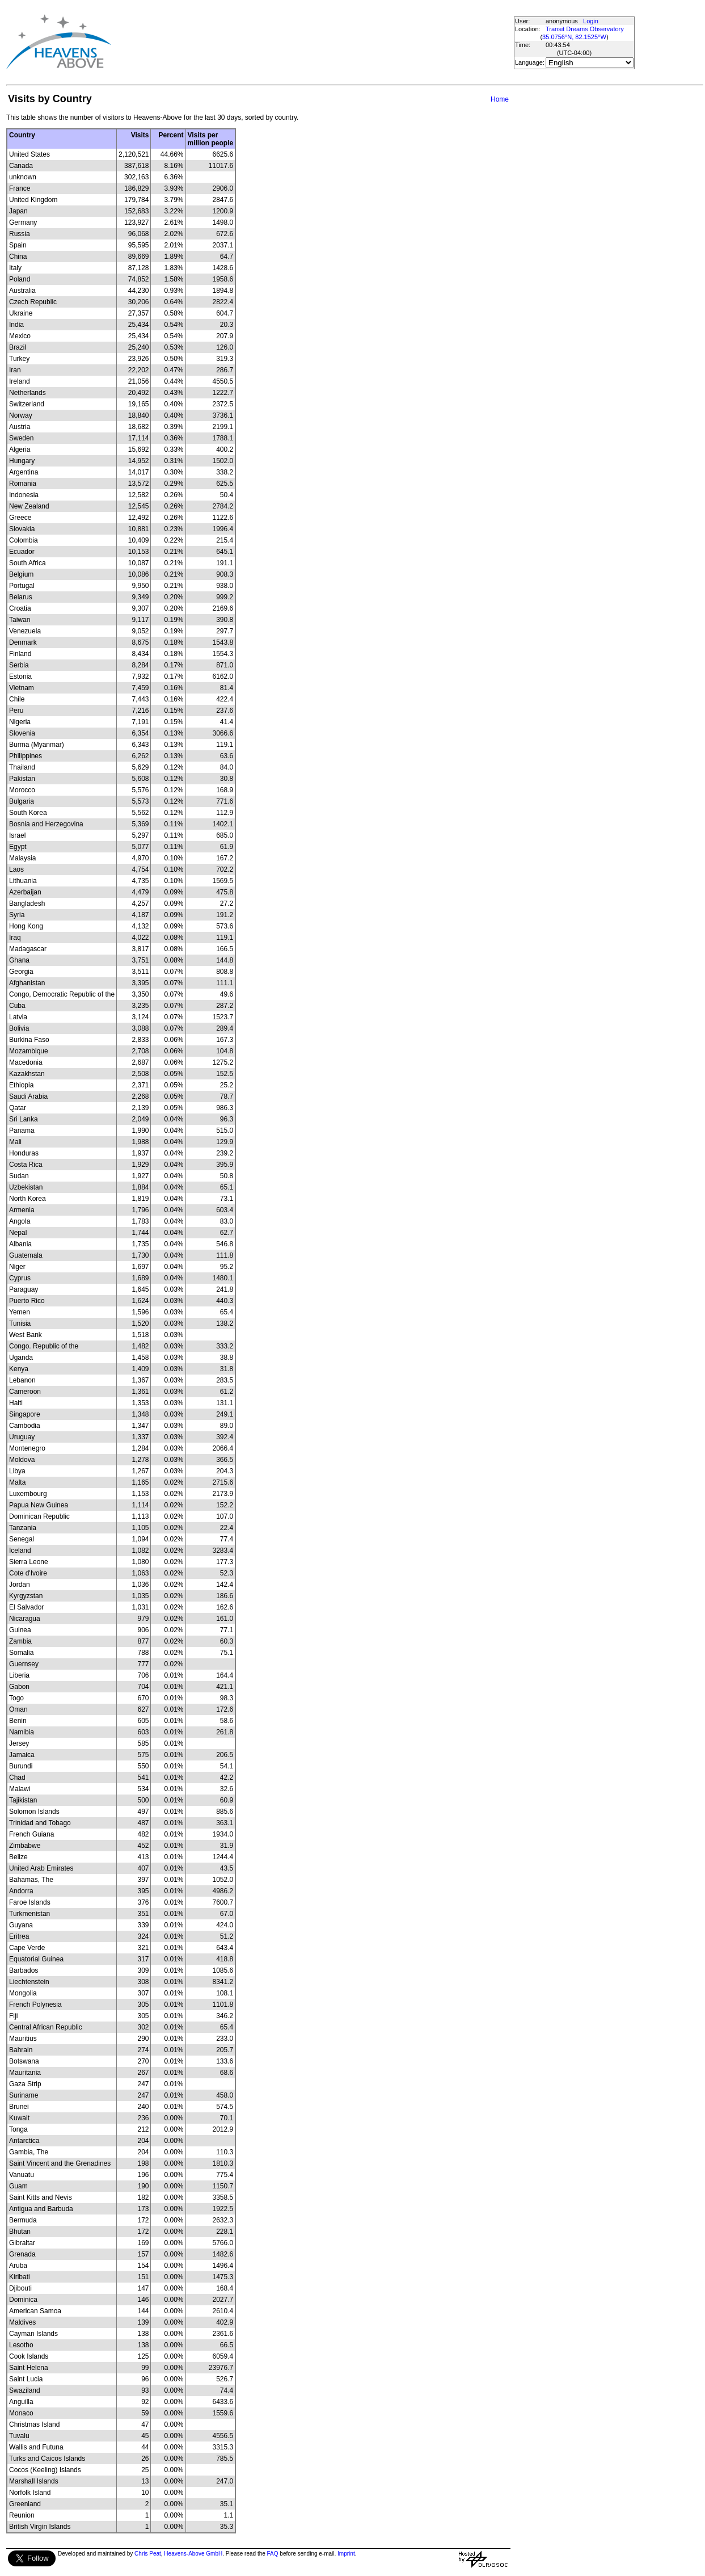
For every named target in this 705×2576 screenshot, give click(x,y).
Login (590, 21)
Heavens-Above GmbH (193, 2553)
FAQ (272, 2553)
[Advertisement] (316, 41)
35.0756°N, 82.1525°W (574, 36)
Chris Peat (147, 2553)
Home (500, 99)
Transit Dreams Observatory (585, 29)
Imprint (346, 2553)
